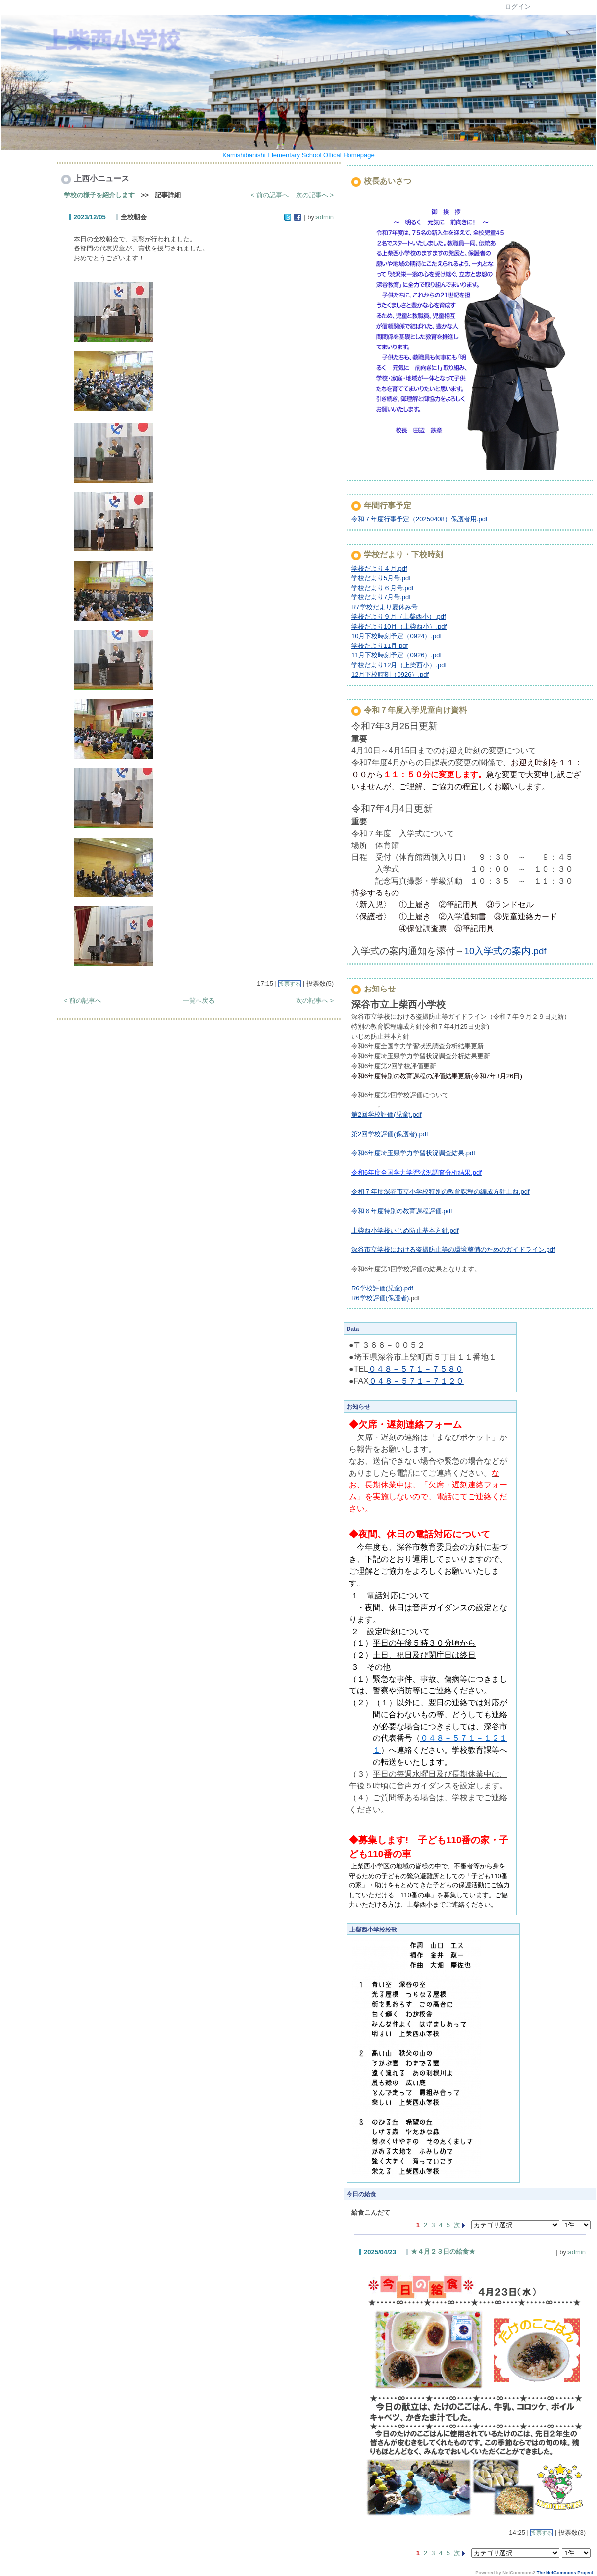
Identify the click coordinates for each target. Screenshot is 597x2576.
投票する (289, 984)
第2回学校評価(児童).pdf (386, 1114)
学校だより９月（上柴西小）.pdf (398, 616)
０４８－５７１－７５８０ (415, 1369)
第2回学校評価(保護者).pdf (389, 1134)
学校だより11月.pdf (379, 645)
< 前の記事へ (270, 194)
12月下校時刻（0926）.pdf (390, 674)
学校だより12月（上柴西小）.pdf (399, 665)
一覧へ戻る (199, 1000)
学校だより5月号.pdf (381, 578)
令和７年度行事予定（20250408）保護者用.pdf (419, 519)
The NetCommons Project (565, 2572)
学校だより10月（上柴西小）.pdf (399, 626)
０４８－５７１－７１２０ (416, 1381)
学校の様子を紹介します (99, 194)
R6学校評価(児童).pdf (382, 1288)
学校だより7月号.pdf (381, 597)
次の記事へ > (315, 194)
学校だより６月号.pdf (382, 588)
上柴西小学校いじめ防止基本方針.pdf (405, 1230)
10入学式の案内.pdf (505, 951)
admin (325, 217)
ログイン (518, 6)
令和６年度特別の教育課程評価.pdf (401, 1211)
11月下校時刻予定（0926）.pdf (396, 655)
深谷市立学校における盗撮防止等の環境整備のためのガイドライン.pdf (453, 1249)
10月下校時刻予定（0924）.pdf (396, 636)
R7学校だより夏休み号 (384, 607)
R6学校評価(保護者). (381, 1298)
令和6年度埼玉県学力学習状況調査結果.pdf (413, 1153)
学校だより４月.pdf (379, 568)
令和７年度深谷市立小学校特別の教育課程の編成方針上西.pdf (440, 1191)
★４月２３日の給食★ (443, 2251)
